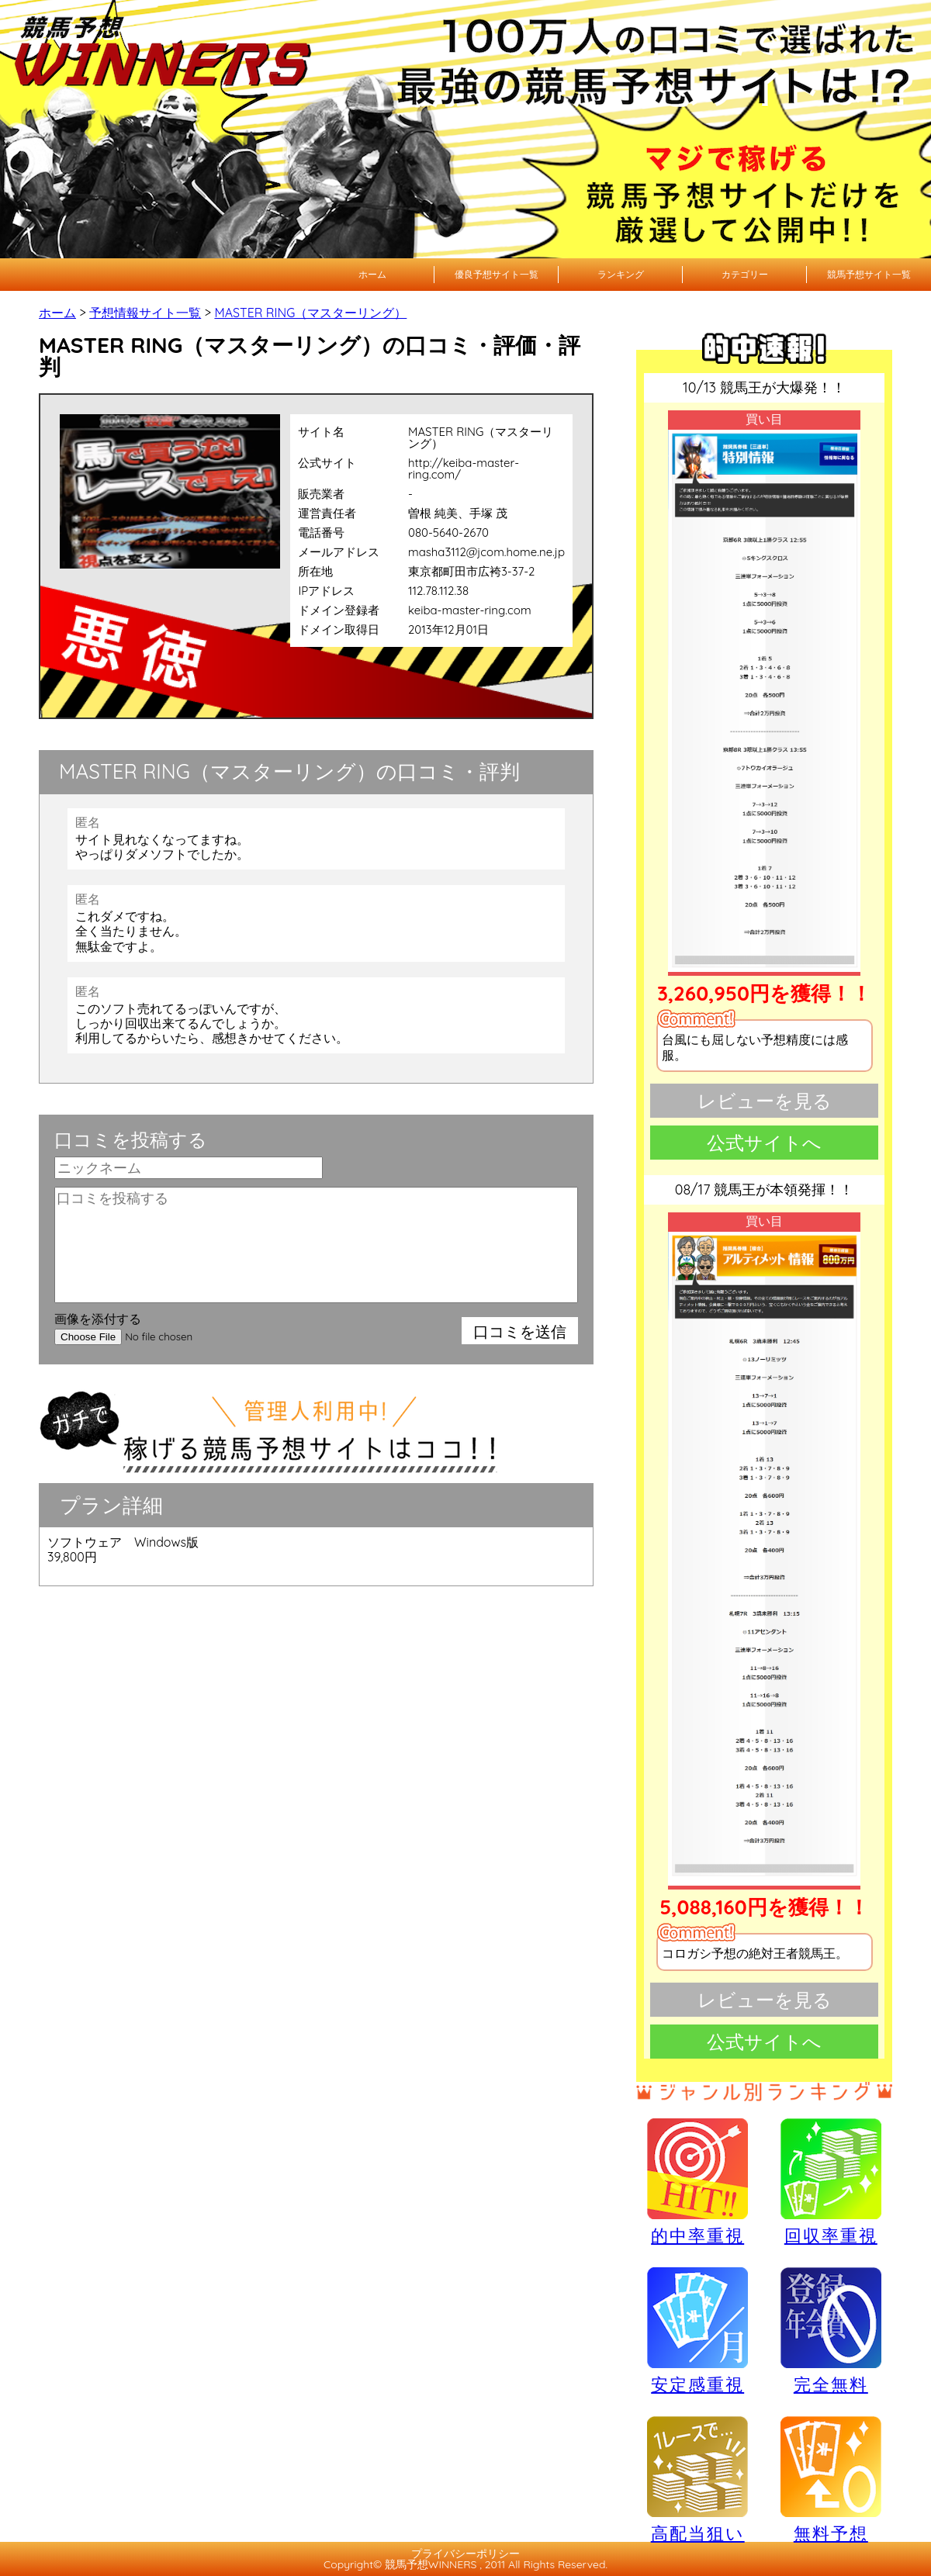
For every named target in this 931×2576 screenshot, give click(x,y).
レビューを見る (764, 1100)
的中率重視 (697, 2181)
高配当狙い (697, 2479)
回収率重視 (830, 2181)
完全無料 (830, 2331)
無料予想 (830, 2479)
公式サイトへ (764, 1142)
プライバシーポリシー (465, 2553)
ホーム (372, 274)
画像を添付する (97, 1318)
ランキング (620, 274)
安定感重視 (697, 2330)
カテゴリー (745, 274)
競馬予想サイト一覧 (869, 274)
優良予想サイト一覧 (496, 274)
